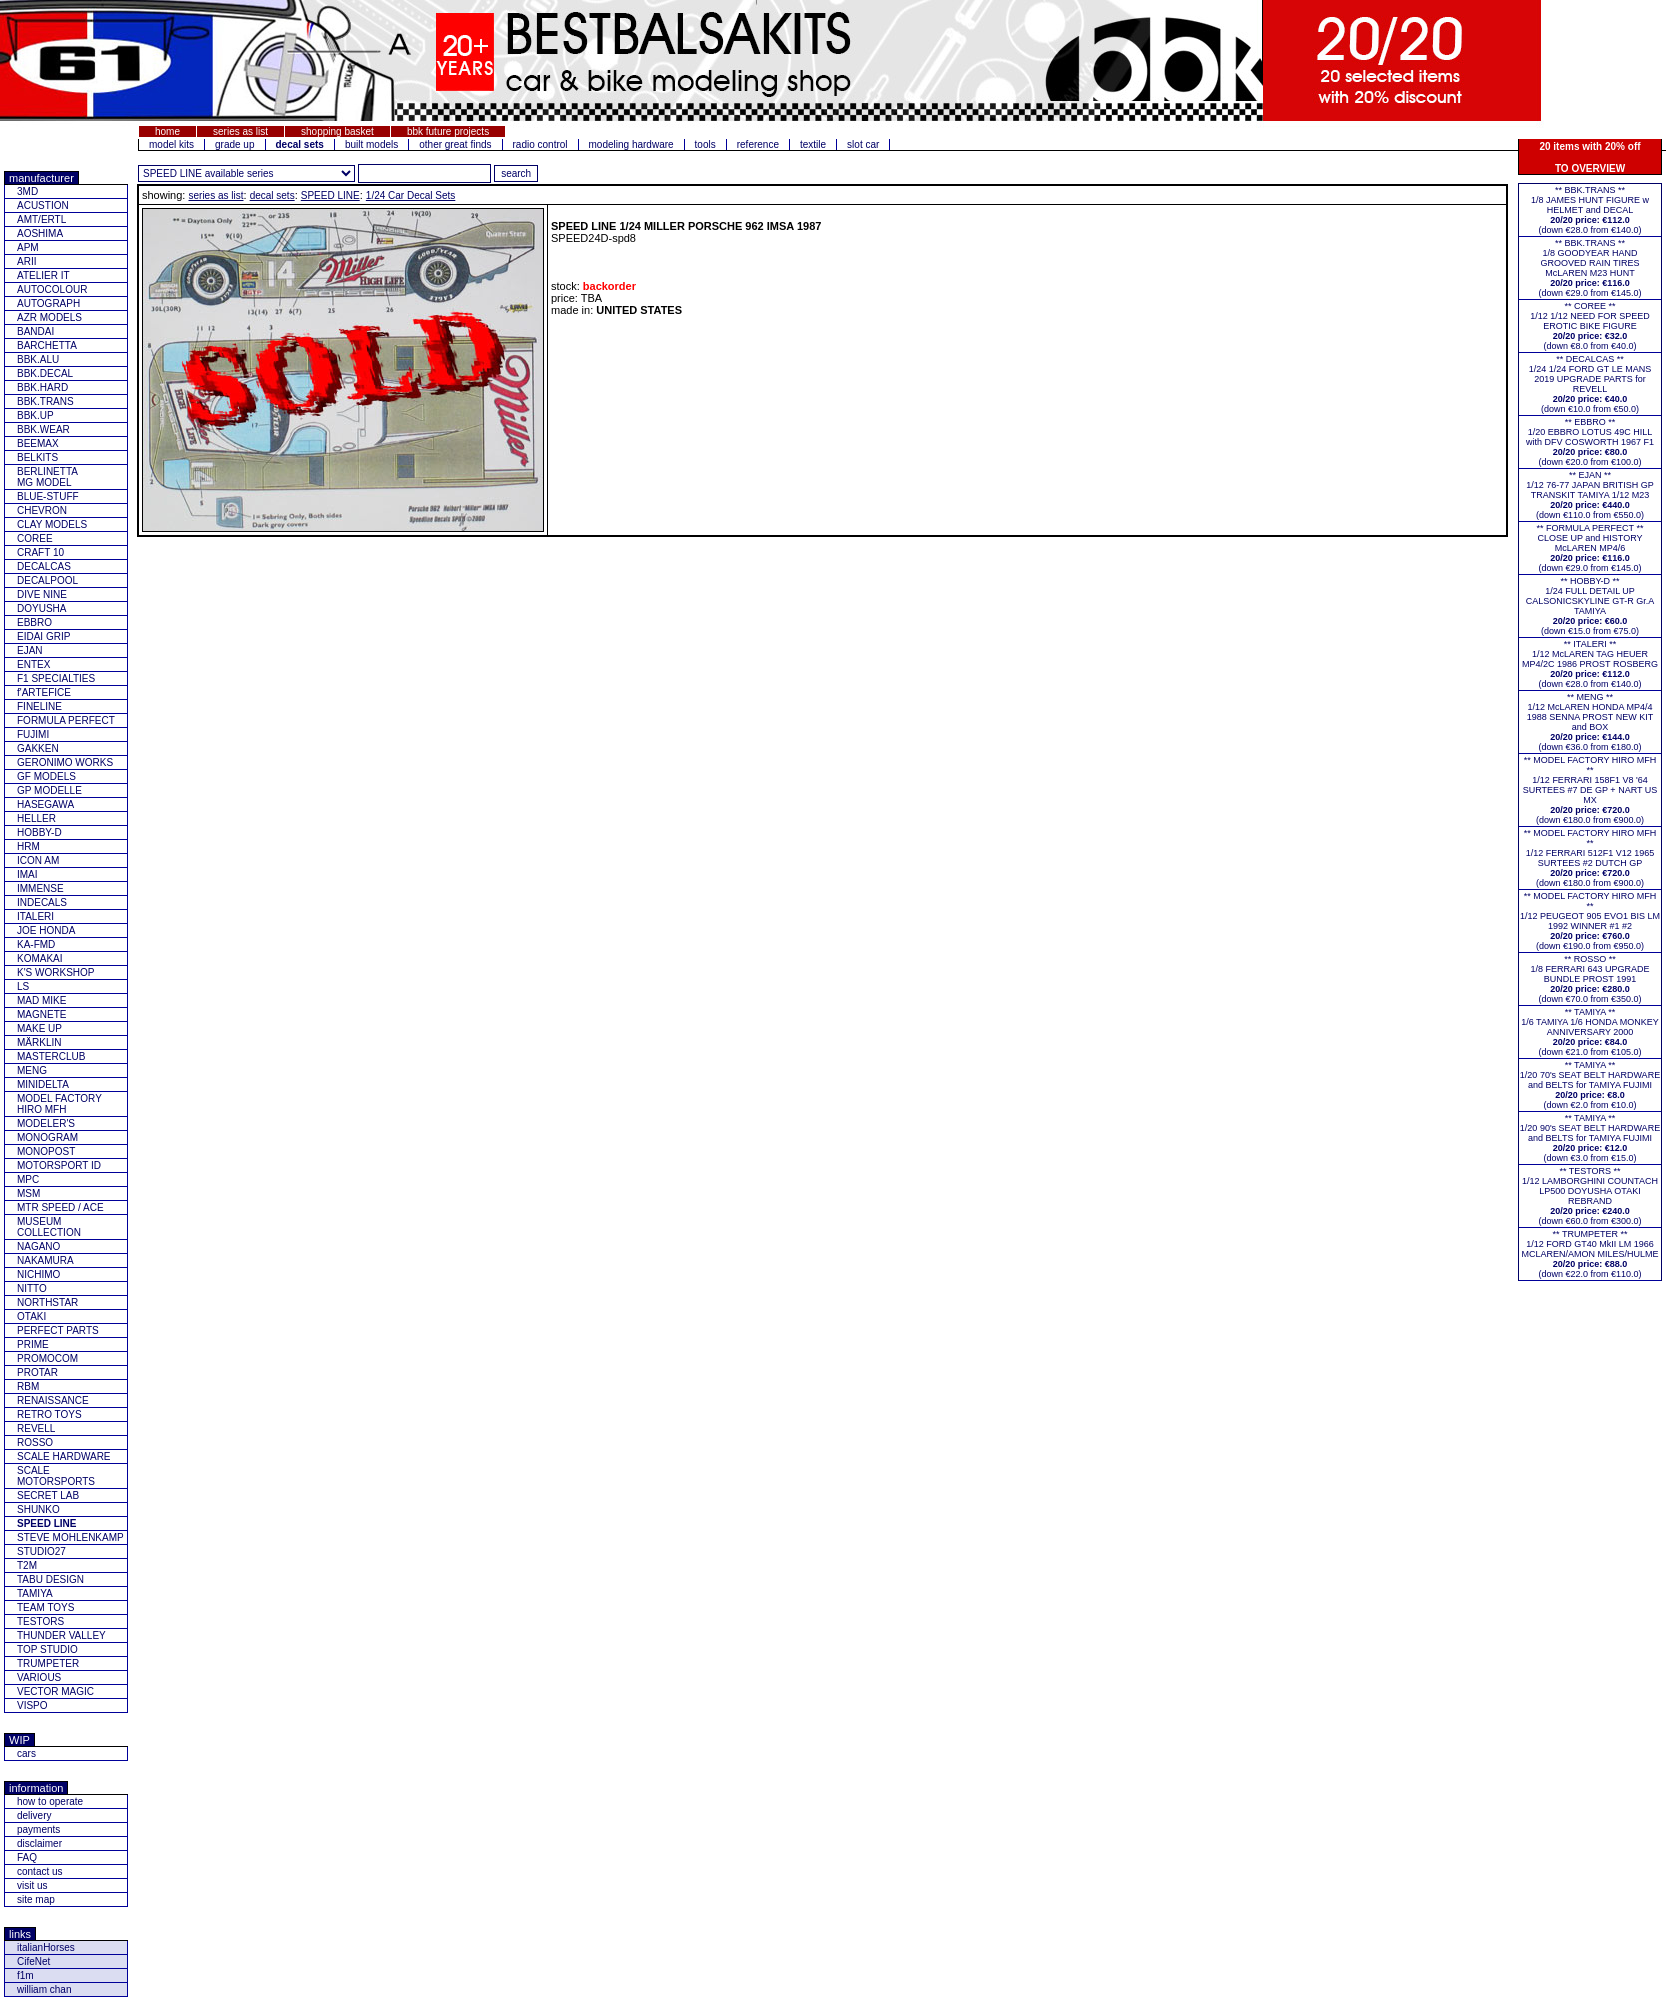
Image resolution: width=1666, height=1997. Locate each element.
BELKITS (37, 457)
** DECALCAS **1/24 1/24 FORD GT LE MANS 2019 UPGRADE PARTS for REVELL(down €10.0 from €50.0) (1590, 384)
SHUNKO (38, 1509)
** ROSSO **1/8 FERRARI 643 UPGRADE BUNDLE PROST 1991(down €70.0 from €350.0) (1589, 979)
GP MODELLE (49, 790)
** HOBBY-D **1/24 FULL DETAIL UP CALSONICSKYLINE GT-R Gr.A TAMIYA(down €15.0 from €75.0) (1590, 606)
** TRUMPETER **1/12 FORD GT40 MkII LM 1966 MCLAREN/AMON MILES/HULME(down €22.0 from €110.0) (1589, 1254)
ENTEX (33, 664)
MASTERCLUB (51, 1056)
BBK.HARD (42, 387)
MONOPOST (46, 1151)
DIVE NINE (42, 594)
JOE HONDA (46, 930)
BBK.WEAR (43, 429)
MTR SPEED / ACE (60, 1207)
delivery (34, 1815)
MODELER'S (46, 1123)
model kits (171, 144)
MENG (32, 1070)
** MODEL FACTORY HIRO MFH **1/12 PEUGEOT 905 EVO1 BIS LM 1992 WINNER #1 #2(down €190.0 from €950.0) (1590, 921)
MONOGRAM (47, 1137)
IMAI (27, 874)
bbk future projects (448, 131)
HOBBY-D (39, 832)
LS (23, 986)
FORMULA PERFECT (66, 720)
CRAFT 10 (40, 552)
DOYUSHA (41, 608)
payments (38, 1829)
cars (26, 1753)
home (167, 131)
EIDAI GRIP (43, 636)
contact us (40, 1871)
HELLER (36, 818)
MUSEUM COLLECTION (49, 1227)
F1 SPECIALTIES (56, 678)
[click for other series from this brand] (246, 173)
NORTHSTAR (47, 1302)
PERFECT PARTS (58, 1330)
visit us (32, 1885)
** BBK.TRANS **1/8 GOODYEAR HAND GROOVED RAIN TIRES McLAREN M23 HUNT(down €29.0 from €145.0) (1589, 268)
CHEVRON (42, 510)
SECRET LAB (48, 1495)
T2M (27, 1565)
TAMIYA (35, 1593)
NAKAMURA (45, 1260)
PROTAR (37, 1372)
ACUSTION (43, 205)
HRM (28, 846)
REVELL (36, 1428)
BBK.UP (35, 415)
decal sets (272, 195)
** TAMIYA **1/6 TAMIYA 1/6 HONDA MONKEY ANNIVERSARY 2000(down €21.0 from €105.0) (1590, 1032)
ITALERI (35, 916)
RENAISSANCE (53, 1400)
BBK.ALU (38, 359)
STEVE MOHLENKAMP (70, 1537)
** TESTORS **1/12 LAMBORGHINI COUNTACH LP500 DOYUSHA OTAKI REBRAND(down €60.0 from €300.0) (1590, 1196)
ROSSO (35, 1442)
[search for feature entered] (516, 173)
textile (813, 144)
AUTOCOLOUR (52, 289)
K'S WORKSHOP (55, 972)
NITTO (32, 1288)
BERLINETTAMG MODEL (47, 477)
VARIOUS (39, 1677)
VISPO (32, 1705)
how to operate (50, 1801)
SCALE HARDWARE (64, 1456)
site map (36, 1899)
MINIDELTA (43, 1084)
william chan (44, 1989)
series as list (240, 131)
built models (371, 144)
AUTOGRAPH (48, 303)
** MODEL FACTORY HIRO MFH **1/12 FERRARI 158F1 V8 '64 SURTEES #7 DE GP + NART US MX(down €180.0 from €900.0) (1590, 790)
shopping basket (337, 131)
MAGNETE (41, 1014)
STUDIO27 (41, 1551)
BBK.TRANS (45, 401)
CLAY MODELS (52, 524)
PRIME (33, 1344)
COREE (35, 538)
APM (28, 247)
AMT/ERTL (41, 219)
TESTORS (40, 1621)
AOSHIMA (40, 233)
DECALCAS (44, 566)
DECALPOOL (47, 580)
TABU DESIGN (50, 1579)
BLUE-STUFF (48, 496)
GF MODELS (46, 776)
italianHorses (46, 1947)
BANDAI (35, 331)
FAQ (27, 1857)
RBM (28, 1386)
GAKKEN (38, 748)
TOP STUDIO (47, 1649)
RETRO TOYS (49, 1414)
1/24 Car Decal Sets (411, 195)
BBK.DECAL (45, 373)
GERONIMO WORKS (65, 762)
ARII (26, 261)
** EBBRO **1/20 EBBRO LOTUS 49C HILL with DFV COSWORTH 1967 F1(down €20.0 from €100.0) (1590, 442)
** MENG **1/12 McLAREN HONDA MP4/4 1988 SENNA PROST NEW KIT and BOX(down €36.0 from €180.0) (1590, 722)
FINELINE (39, 706)
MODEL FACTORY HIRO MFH (59, 1104)
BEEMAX (38, 443)
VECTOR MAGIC (55, 1691)
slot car (863, 144)
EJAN (30, 650)
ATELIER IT (43, 275)
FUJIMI (33, 734)
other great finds (455, 144)
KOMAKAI (40, 958)
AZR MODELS (49, 317)
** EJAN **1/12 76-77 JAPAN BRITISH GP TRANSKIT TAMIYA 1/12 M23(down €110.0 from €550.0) (1589, 495)
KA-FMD (36, 944)
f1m (25, 1975)
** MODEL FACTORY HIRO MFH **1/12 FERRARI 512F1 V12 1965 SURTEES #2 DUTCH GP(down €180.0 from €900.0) (1590, 858)
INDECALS (42, 902)
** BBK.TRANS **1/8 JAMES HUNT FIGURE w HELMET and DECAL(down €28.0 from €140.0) (1590, 210)
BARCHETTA (47, 345)
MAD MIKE (41, 1000)
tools (705, 144)
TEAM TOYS (45, 1607)
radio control (540, 144)
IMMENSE (40, 888)
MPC (28, 1179)
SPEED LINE (330, 195)
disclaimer (39, 1843)
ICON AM (38, 860)
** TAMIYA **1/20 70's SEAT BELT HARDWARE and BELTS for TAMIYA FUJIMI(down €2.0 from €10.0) (1590, 1085)
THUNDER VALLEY (61, 1635)
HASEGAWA (45, 804)
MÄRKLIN (39, 1042)
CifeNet (33, 1961)
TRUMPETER (48, 1663)
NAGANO (38, 1246)
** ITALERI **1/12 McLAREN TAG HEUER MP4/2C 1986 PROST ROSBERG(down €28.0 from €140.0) (1590, 664)
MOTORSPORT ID (59, 1165)
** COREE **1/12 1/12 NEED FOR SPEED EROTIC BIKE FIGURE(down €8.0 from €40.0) (1590, 326)
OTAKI (31, 1316)
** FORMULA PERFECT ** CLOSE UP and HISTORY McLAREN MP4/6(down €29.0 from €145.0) (1590, 548)
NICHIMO (38, 1274)
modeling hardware (631, 144)
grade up (234, 144)
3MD (27, 191)
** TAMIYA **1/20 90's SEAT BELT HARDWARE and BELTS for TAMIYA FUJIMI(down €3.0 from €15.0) (1590, 1138)
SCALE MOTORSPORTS (56, 1476)
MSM (28, 1193)
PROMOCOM (47, 1358)
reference (758, 144)
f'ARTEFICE (44, 692)
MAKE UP (39, 1028)
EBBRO (34, 622)
